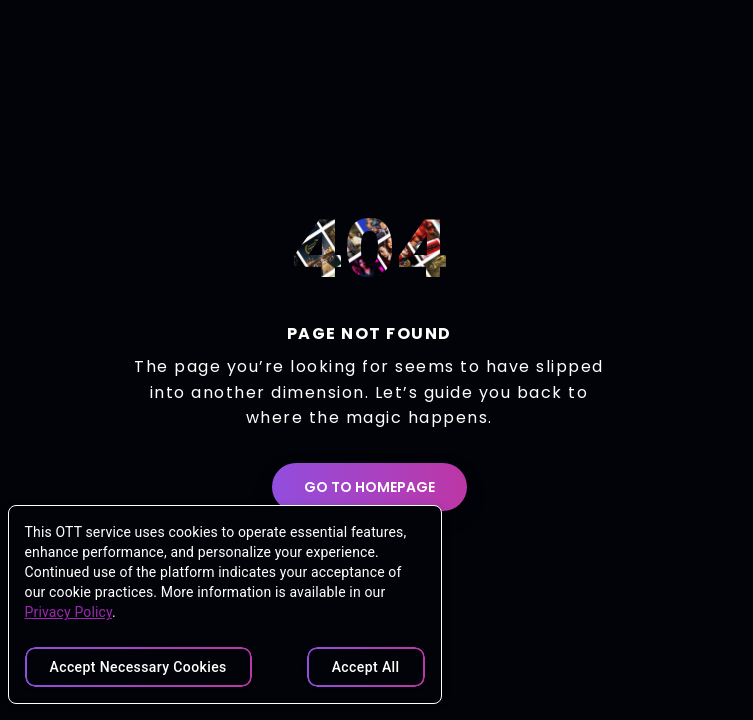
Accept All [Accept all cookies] (366, 667)
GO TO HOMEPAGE (369, 487)
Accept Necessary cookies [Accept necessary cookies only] (138, 667)
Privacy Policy (69, 612)
